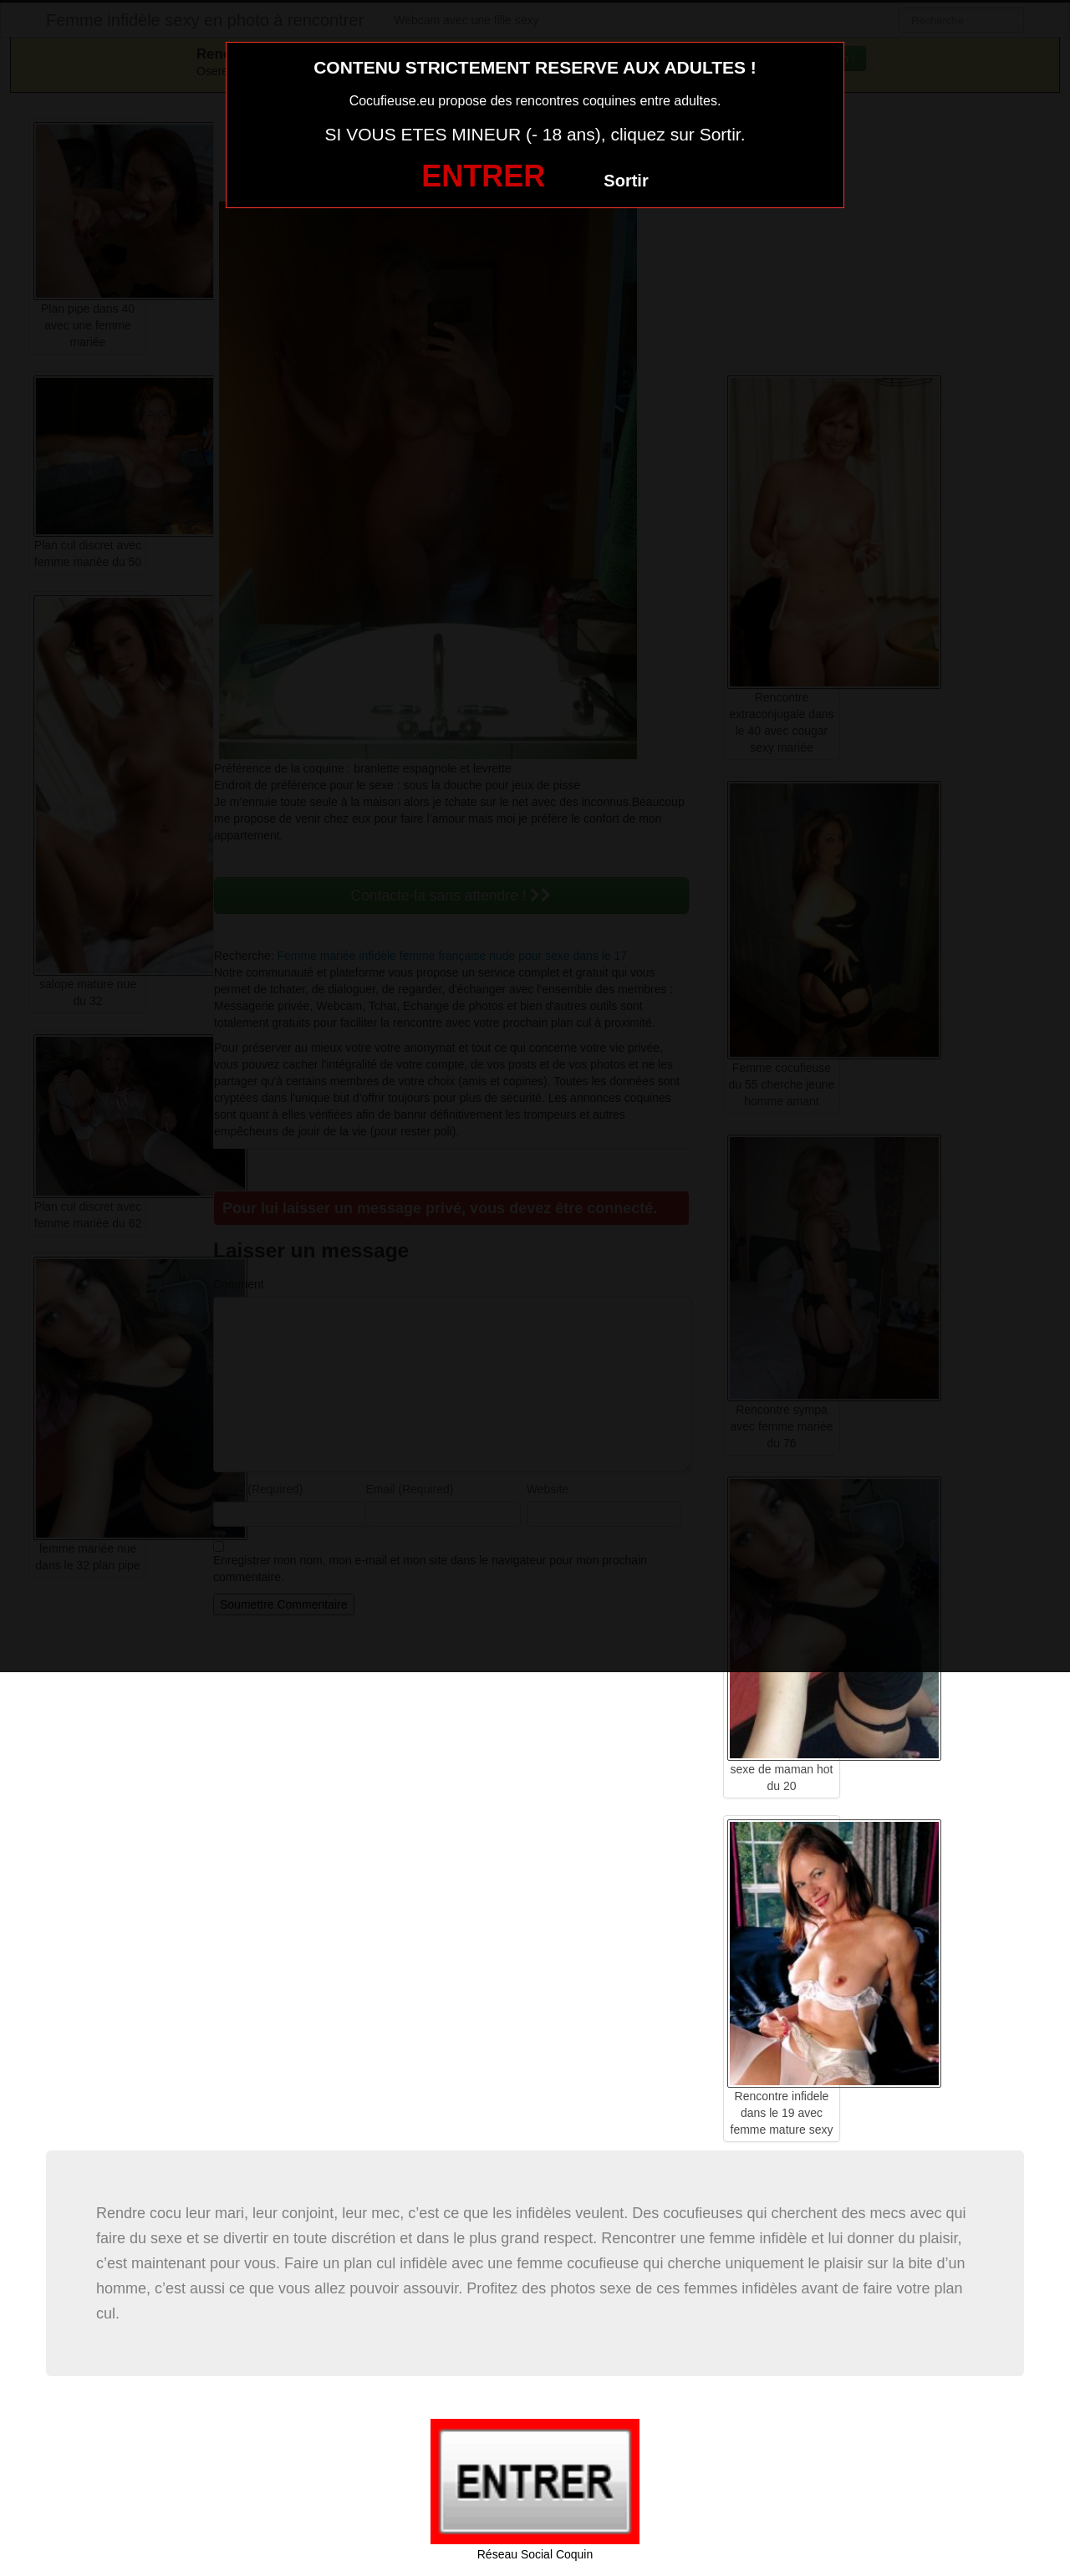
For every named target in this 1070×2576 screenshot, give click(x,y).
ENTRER (483, 176)
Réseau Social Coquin (535, 2554)
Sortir (626, 180)
